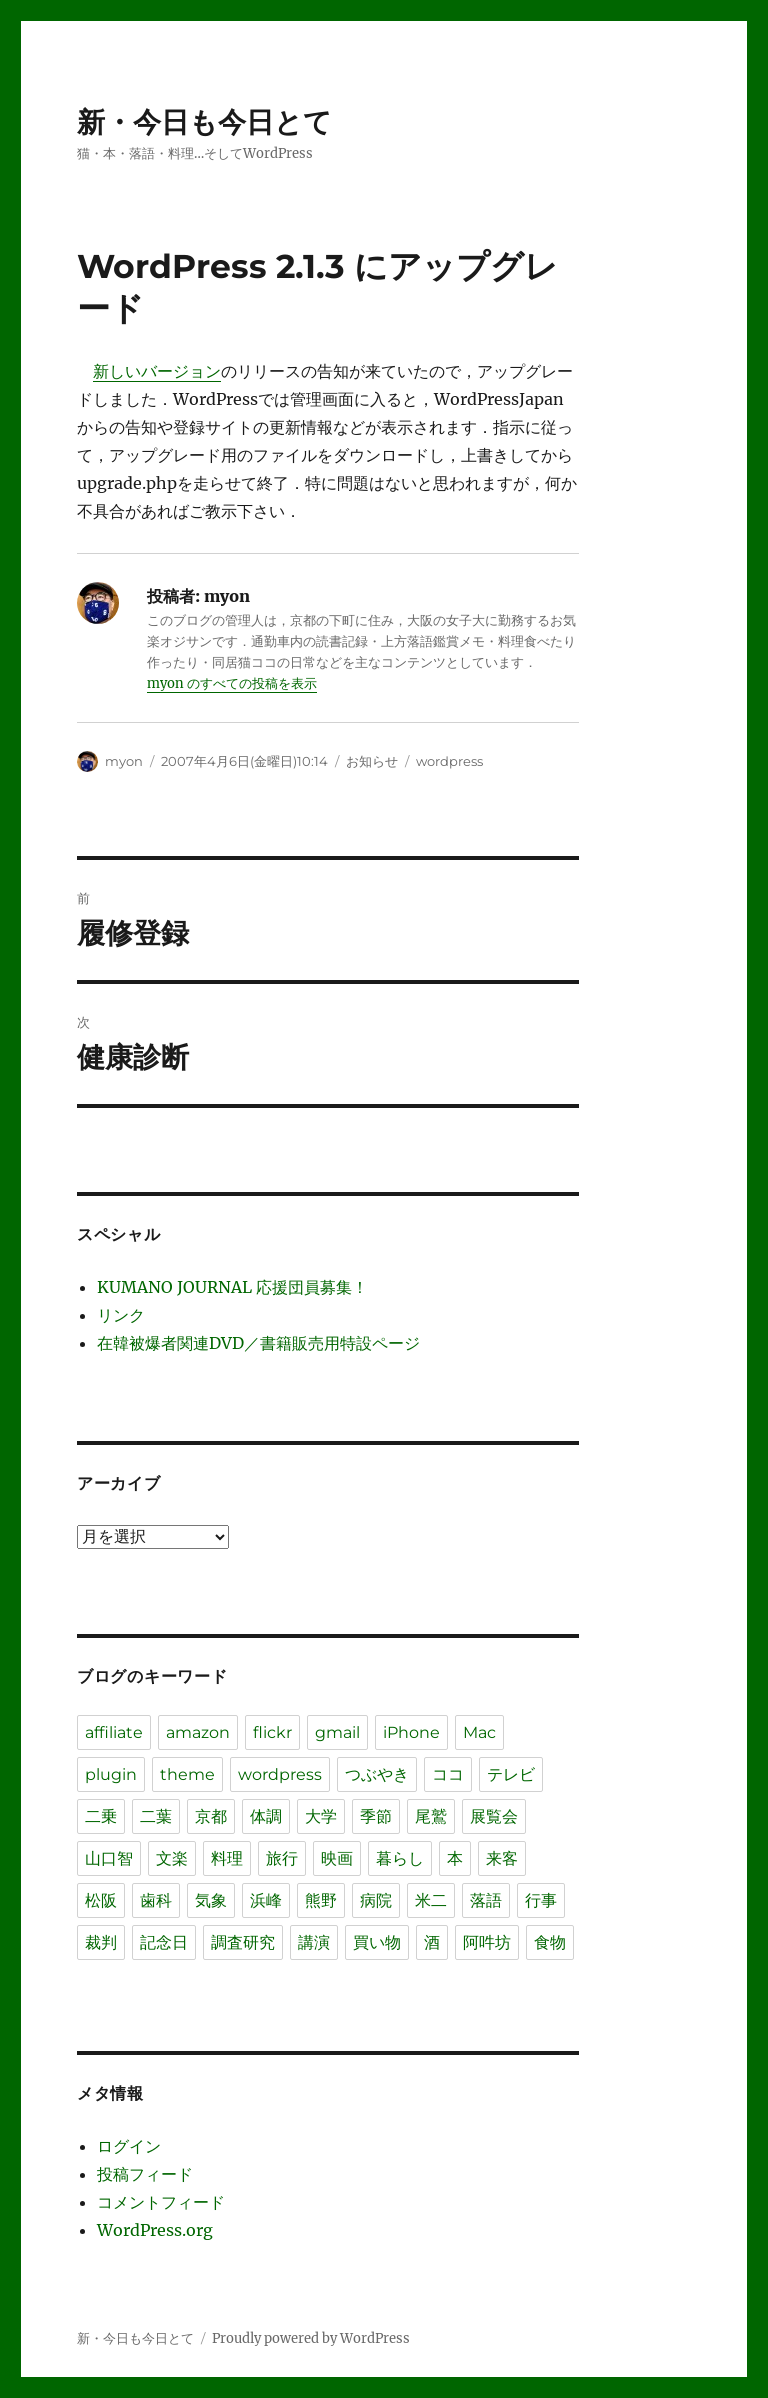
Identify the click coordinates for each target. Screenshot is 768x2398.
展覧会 (494, 1816)
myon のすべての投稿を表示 (232, 683)
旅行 (282, 1858)
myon (124, 761)
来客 (502, 1858)
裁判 (101, 1942)
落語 (486, 1900)
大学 (321, 1816)
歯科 (156, 1900)
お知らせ (372, 761)
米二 (431, 1900)
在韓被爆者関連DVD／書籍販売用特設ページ (258, 1343)
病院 (376, 1900)
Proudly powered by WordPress (311, 2338)
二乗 (101, 1816)
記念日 (164, 1942)
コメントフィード (161, 2202)
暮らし (400, 1858)
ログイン (129, 2146)
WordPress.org (155, 2230)
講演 (314, 1942)
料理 (227, 1858)
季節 (376, 1816)
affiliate (114, 1732)
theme (187, 1774)
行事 (541, 1900)
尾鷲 (431, 1816)
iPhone (411, 1732)
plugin (111, 1774)
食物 (550, 1942)
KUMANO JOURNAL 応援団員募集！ (232, 1287)
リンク (121, 1315)
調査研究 (243, 1942)
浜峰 (266, 1900)
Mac (479, 1732)
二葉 (156, 1816)
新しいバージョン (157, 371)
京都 (211, 1816)
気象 (211, 1900)
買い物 (377, 1942)
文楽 (172, 1858)
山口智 (109, 1858)
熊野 (321, 1900)
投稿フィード (145, 2174)
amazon (198, 1732)
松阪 (101, 1900)
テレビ (511, 1774)
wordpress (449, 761)
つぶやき (377, 1774)
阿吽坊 (487, 1942)
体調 (266, 1816)
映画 (337, 1858)
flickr (272, 1732)
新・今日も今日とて (204, 122)
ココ (448, 1774)
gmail (337, 1732)
